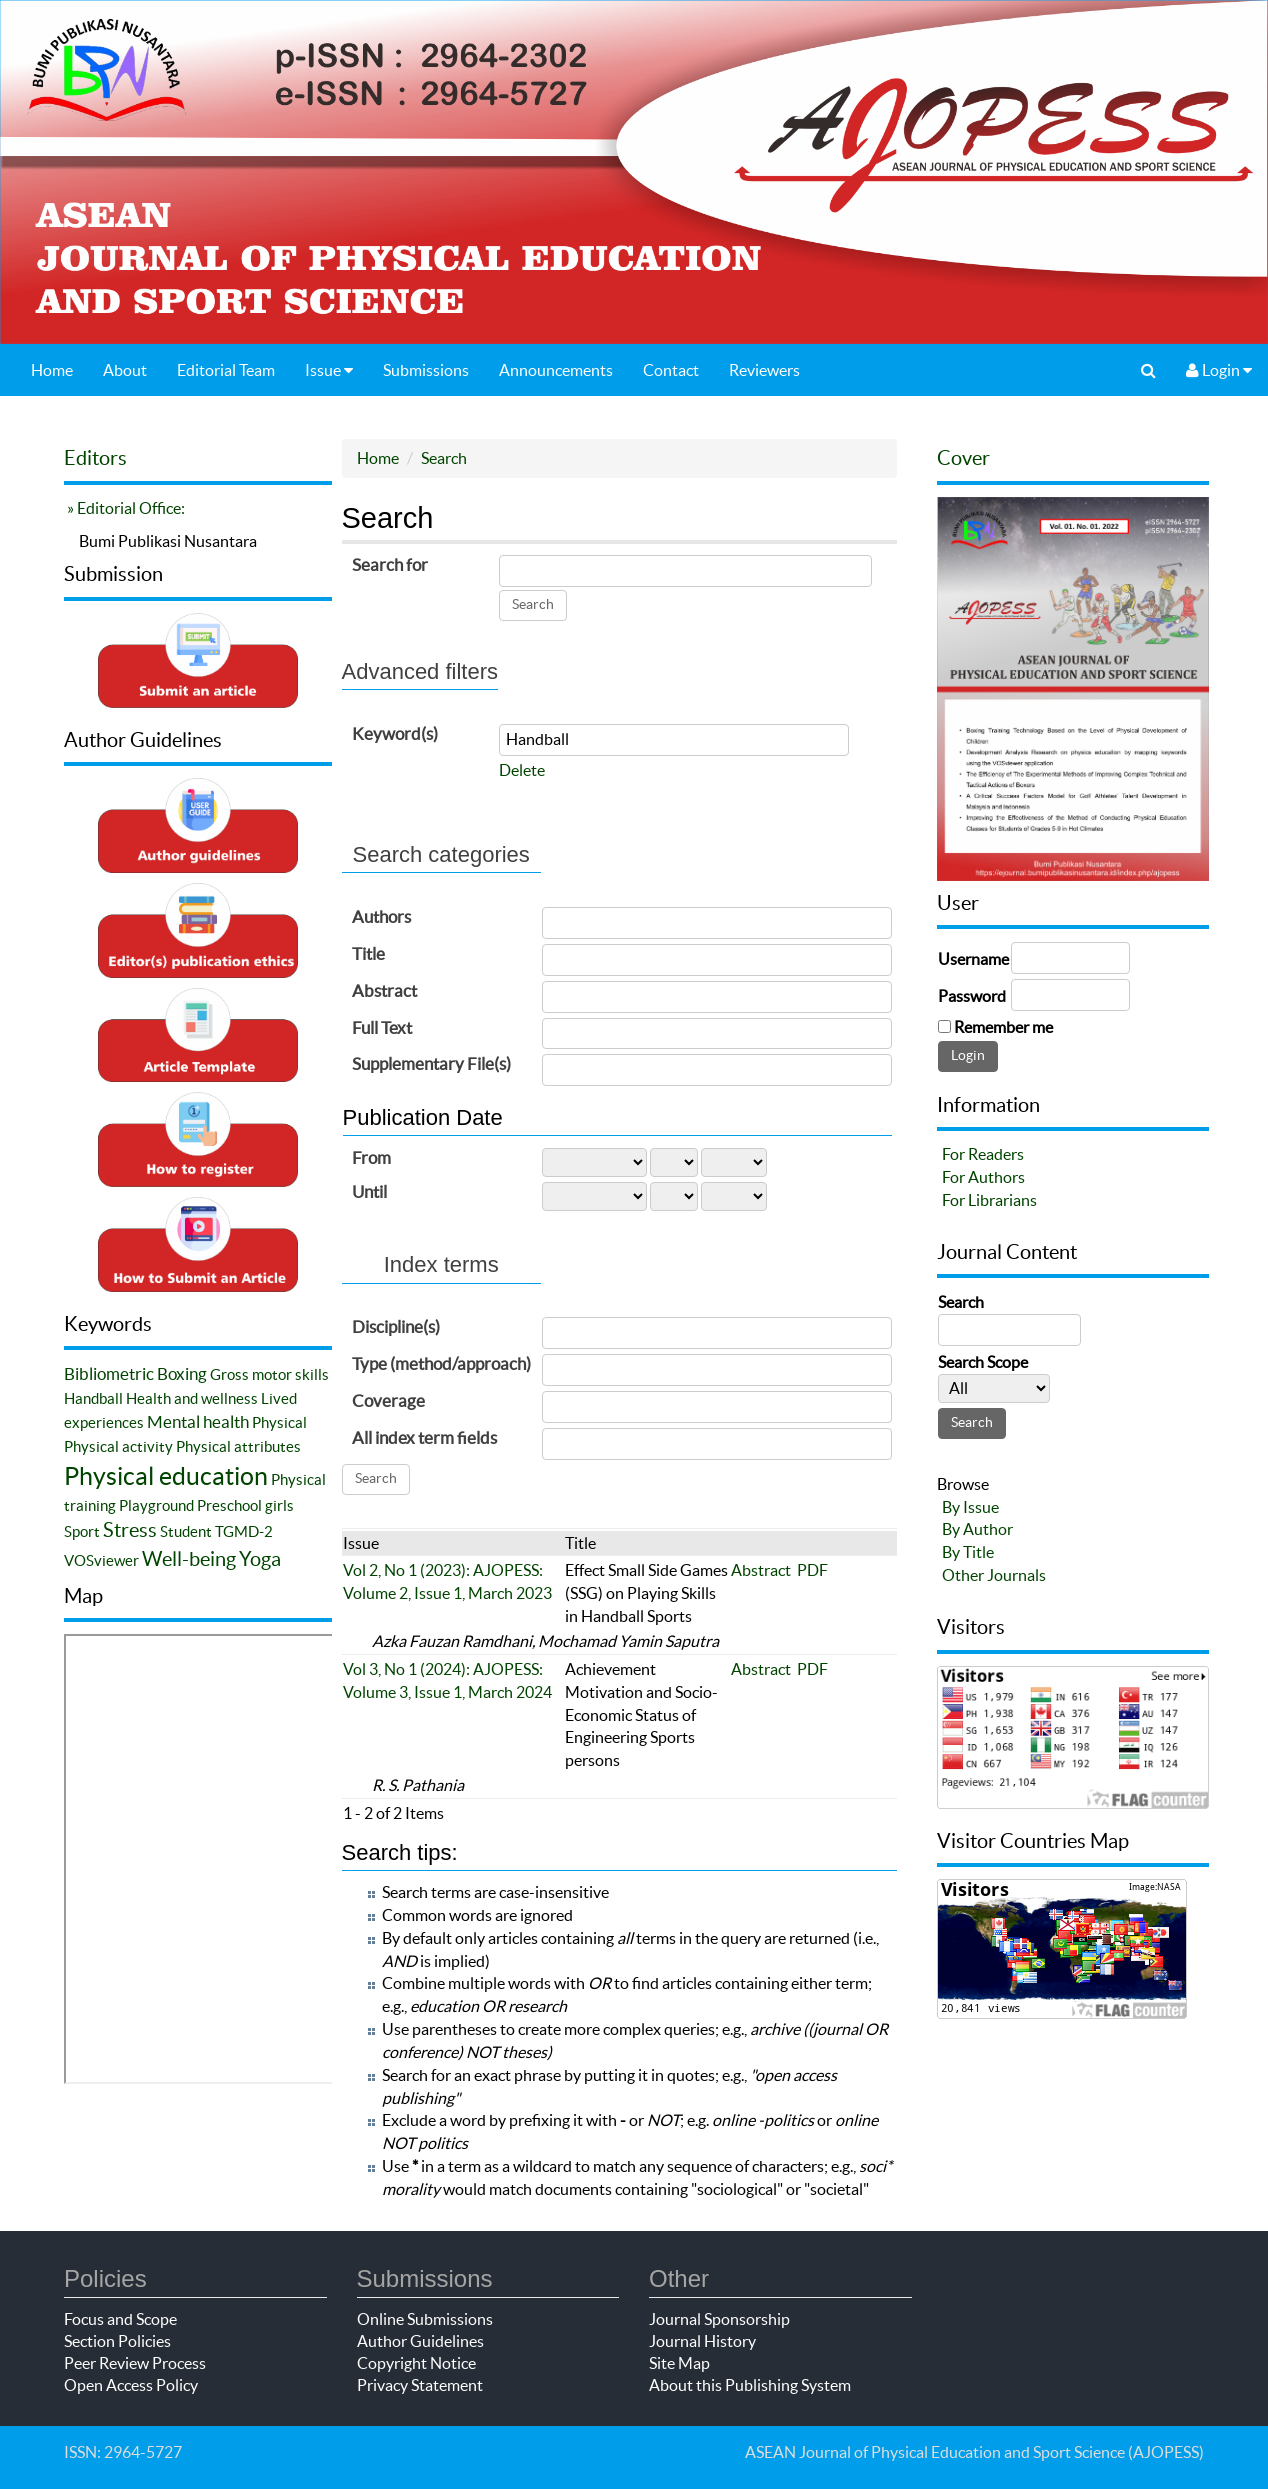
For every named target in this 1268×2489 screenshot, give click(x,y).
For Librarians (989, 1200)
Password (972, 996)
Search (444, 458)
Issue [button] (329, 370)
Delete (522, 770)
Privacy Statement (420, 2385)
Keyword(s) (395, 733)
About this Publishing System (750, 2385)
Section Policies (117, 2341)
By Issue (970, 1507)
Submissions (426, 370)
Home (52, 370)
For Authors (983, 1177)
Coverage (388, 1400)
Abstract (384, 990)
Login (1219, 370)
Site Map (679, 2363)
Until (369, 1191)
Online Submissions (425, 2319)
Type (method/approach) (441, 1363)
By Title (968, 1552)
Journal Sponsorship (719, 2319)
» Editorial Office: (124, 508)
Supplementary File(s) (431, 1063)
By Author (977, 1529)
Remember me (1003, 1027)
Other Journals (994, 1575)
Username (973, 959)
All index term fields (424, 1437)
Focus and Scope (120, 2319)
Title (368, 953)
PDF (812, 1570)
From (371, 1157)
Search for (390, 564)
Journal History (702, 2341)
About (125, 370)
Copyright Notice (416, 2363)
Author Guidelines (420, 2341)
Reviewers (764, 370)
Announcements (556, 370)
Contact (671, 370)
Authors (381, 916)
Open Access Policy (131, 2385)
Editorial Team (226, 370)
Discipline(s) (396, 1326)
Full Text (382, 1027)
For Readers (983, 1154)
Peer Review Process (135, 2363)
